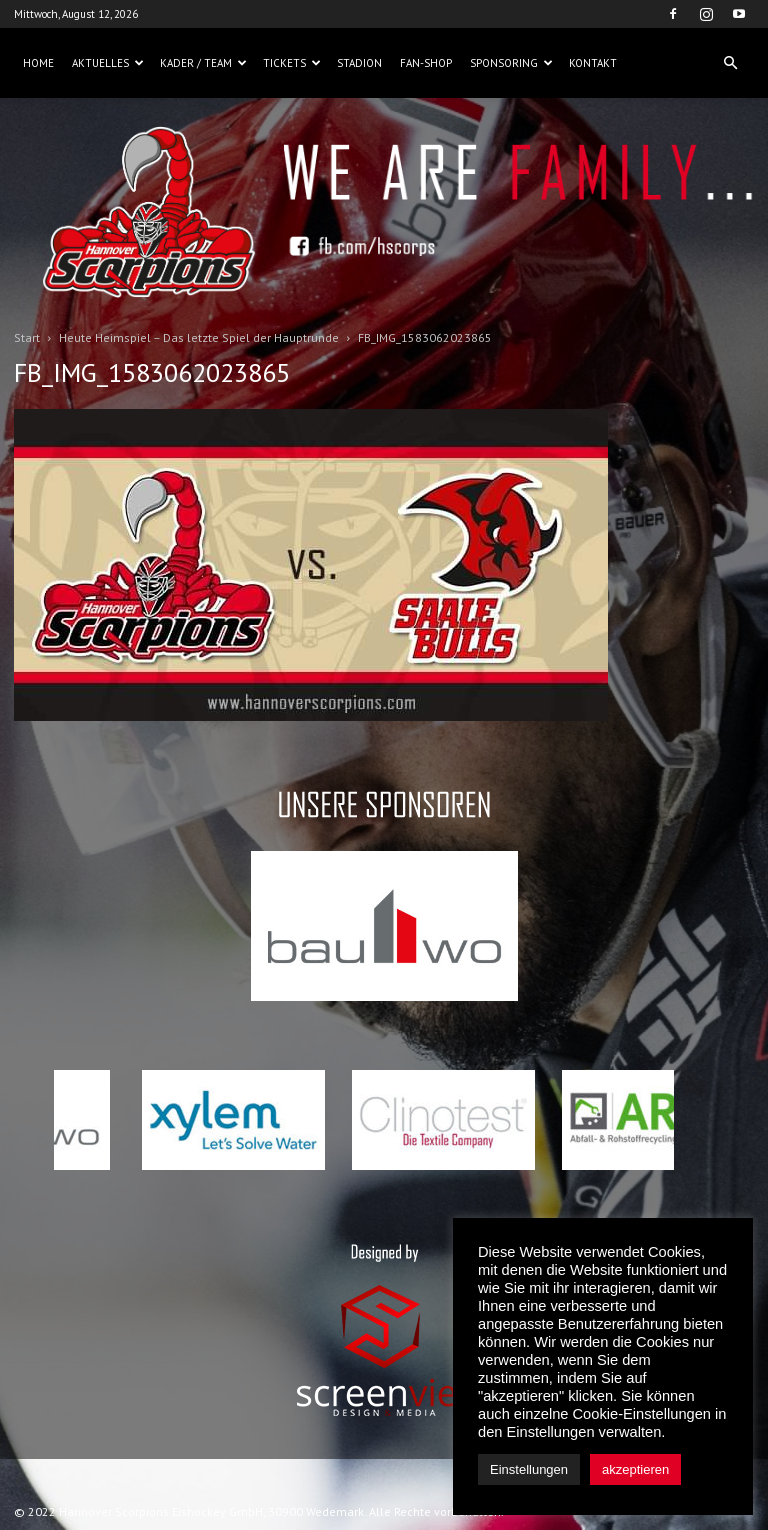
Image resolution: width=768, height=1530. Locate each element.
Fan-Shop (426, 63)
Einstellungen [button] (529, 1469)
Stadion (359, 63)
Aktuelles (108, 63)
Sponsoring (511, 63)
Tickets (292, 63)
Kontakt (593, 63)
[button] (730, 63)
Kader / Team (203, 63)
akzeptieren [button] (635, 1469)
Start (27, 337)
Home (38, 63)
